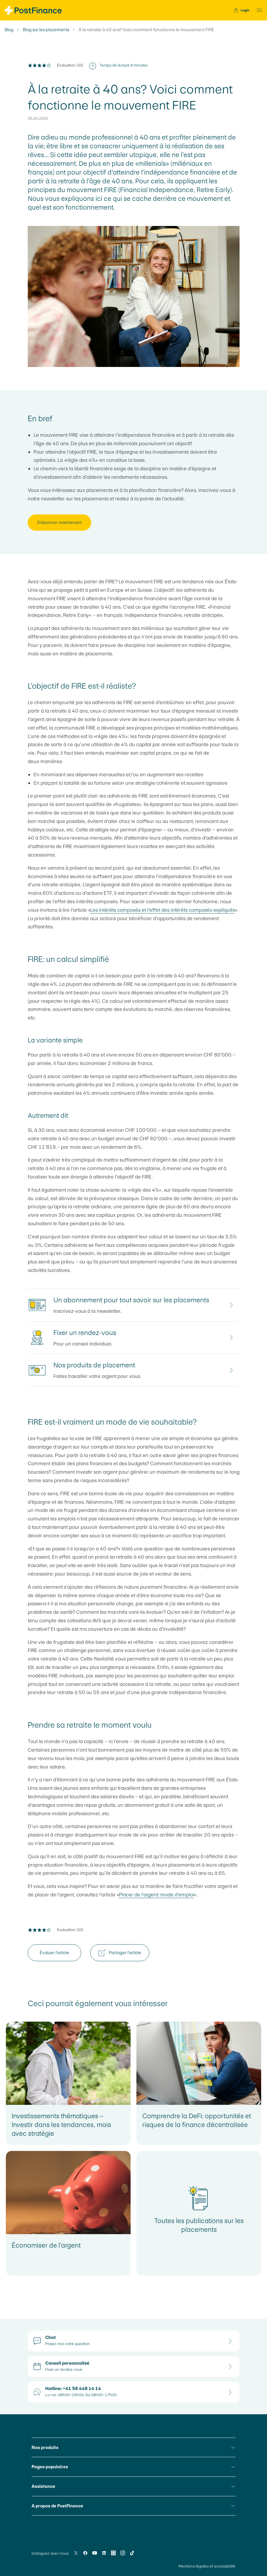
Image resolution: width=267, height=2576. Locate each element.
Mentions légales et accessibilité (206, 2566)
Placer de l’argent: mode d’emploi (156, 1894)
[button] (257, 10)
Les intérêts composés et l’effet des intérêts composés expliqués (162, 910)
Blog (9, 29)
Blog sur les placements (46, 29)
